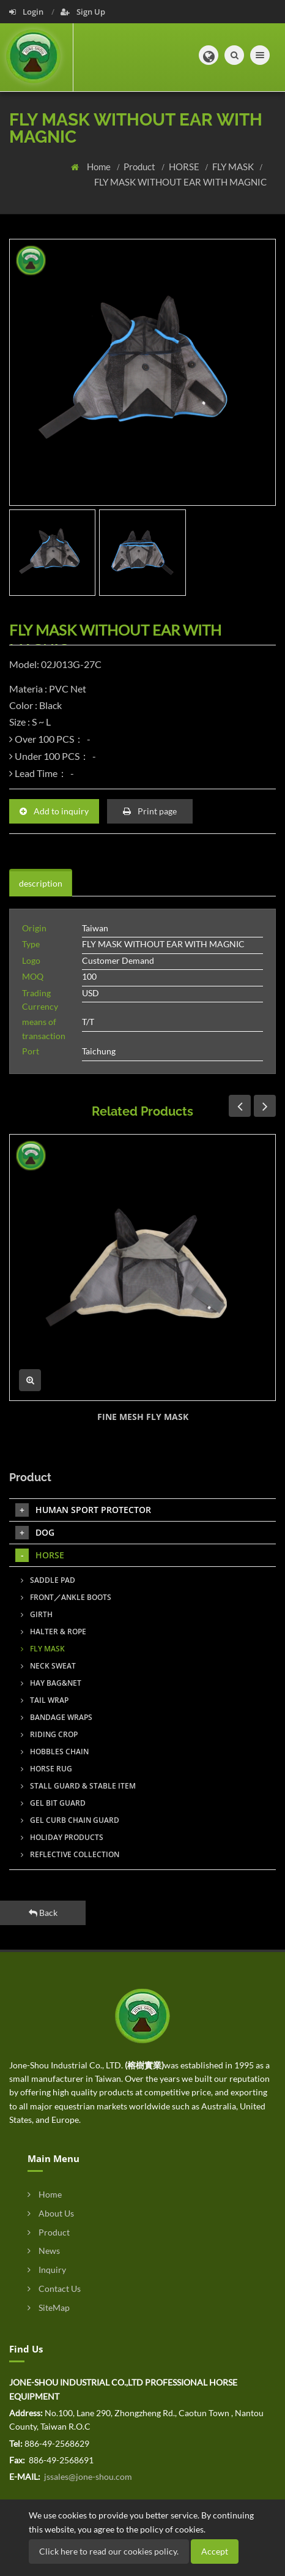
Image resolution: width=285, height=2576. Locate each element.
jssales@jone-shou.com (87, 2476)
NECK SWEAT (48, 1666)
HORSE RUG (46, 1768)
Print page (150, 811)
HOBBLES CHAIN (55, 1751)
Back (43, 1912)
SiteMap (49, 2307)
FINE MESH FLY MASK (142, 1416)
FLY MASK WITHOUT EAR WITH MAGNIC (180, 181)
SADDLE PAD (48, 1580)
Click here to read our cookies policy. (109, 2551)
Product (140, 166)
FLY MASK (234, 166)
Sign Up (83, 11)
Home (100, 166)
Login (27, 11)
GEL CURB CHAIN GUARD (70, 1820)
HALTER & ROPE (53, 1631)
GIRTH (37, 1614)
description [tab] (40, 883)
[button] (208, 55)
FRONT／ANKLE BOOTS (66, 1597)
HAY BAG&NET (51, 1683)
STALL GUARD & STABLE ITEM (78, 1786)
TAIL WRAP (44, 1700)
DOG (34, 1532)
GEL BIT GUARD (53, 1803)
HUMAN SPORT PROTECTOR (83, 1510)
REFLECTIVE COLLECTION (70, 1854)
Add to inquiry (54, 811)
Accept (214, 2551)
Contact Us (54, 2288)
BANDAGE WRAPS (56, 1717)
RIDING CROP (49, 1734)
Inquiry (47, 2269)
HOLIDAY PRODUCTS (62, 1837)
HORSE (185, 166)
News (44, 2250)
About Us (51, 2213)
